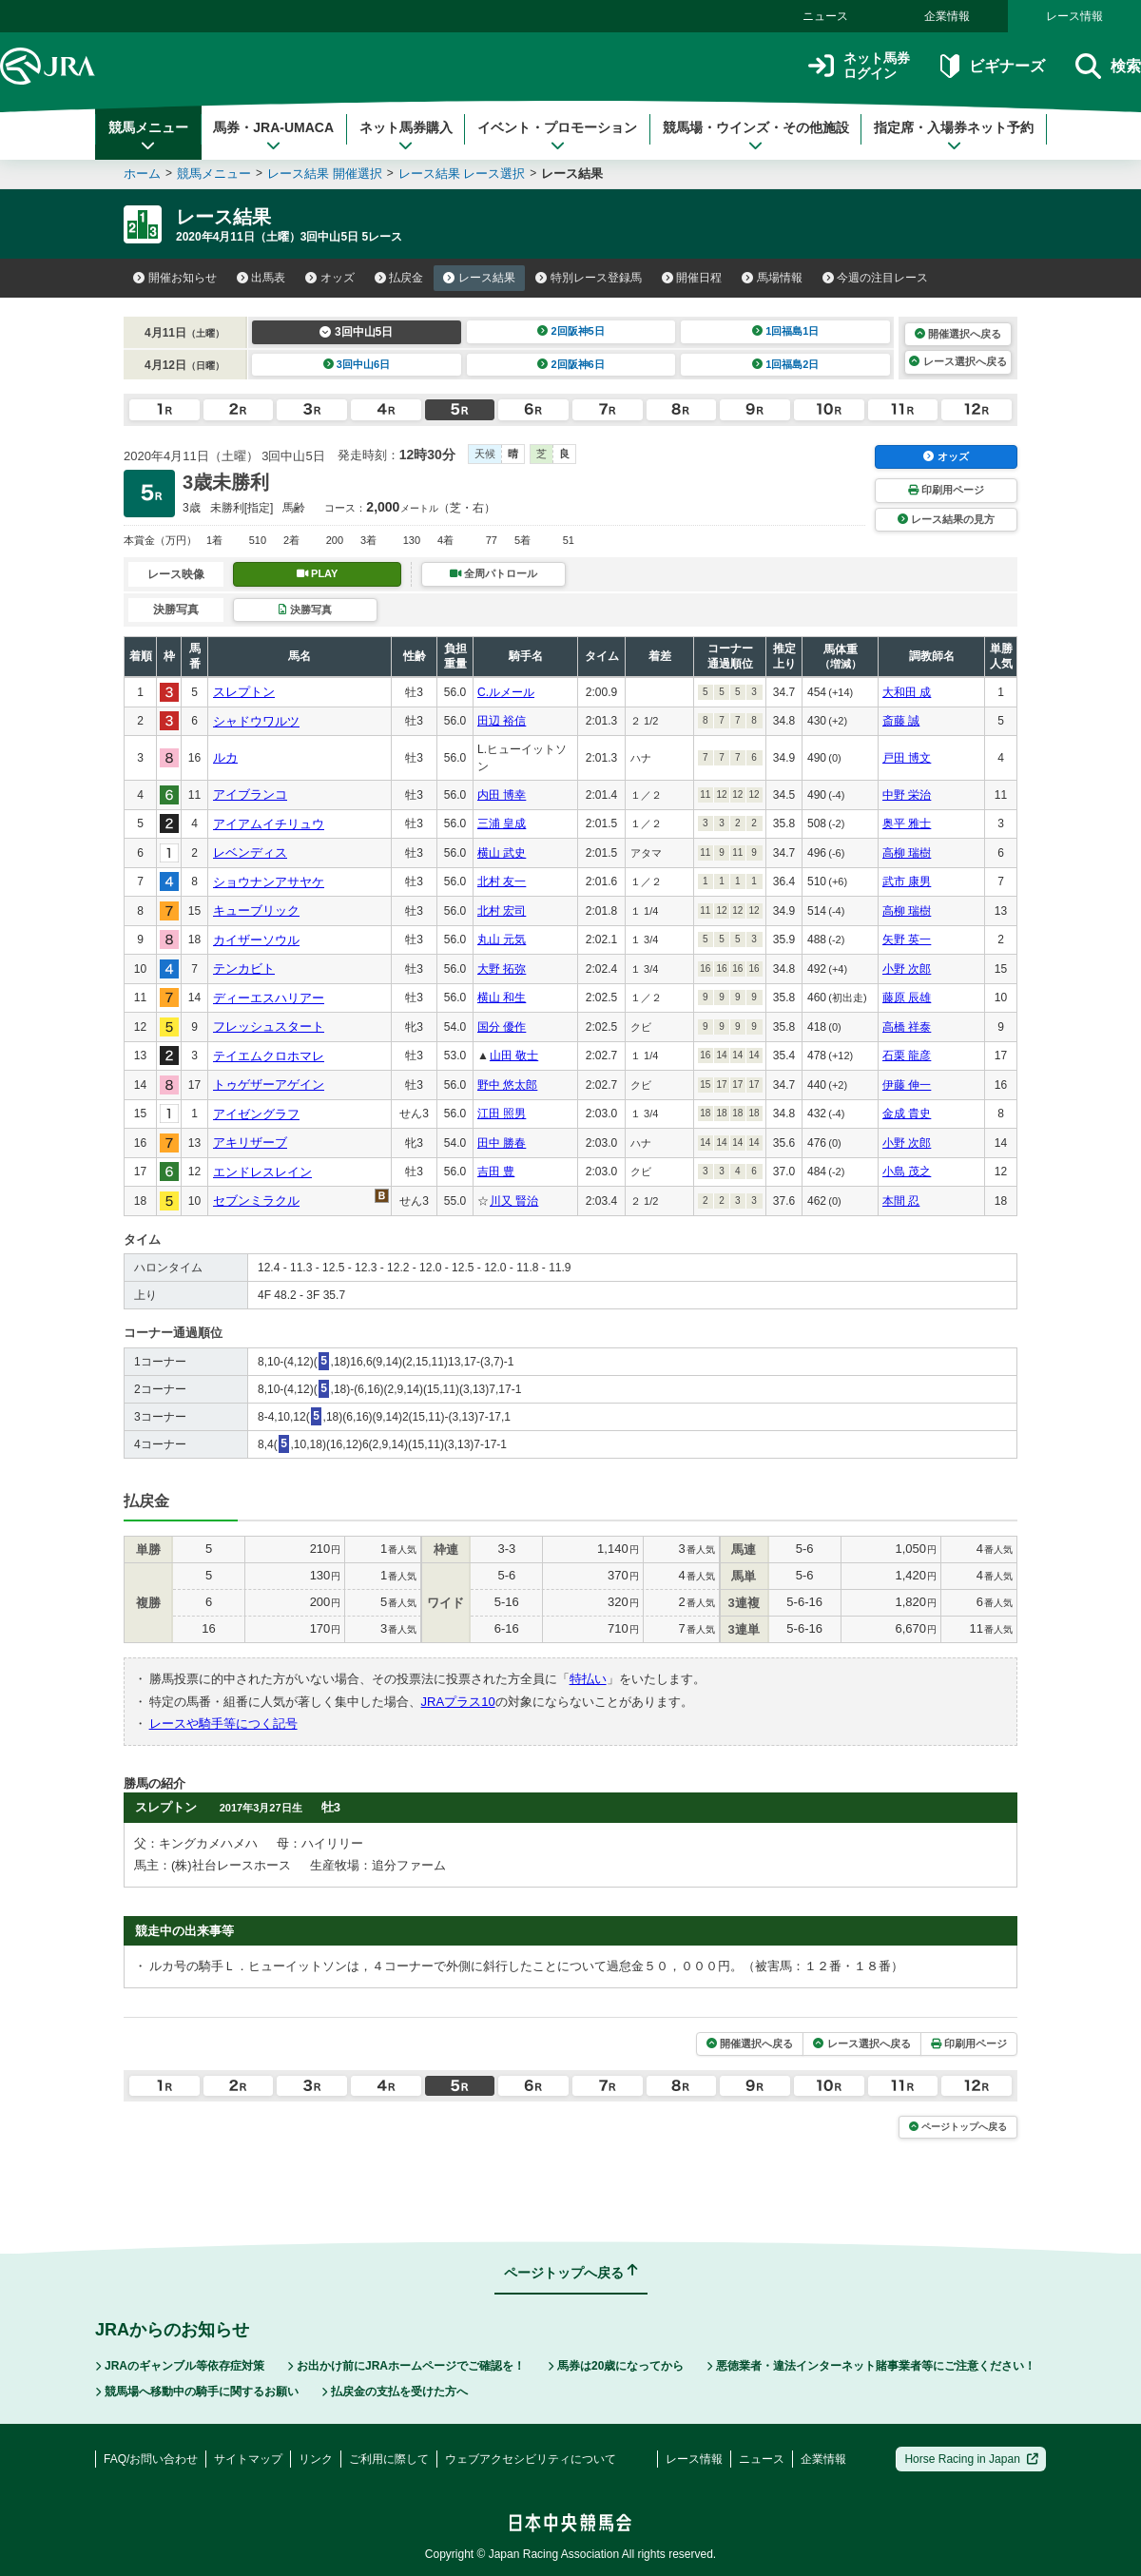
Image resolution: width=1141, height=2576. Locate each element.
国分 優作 (501, 1027)
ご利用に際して (389, 2459)
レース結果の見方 (946, 519)
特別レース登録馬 (588, 277)
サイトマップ (248, 2459)
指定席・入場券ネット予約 (954, 136)
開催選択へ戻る (958, 333)
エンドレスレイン (262, 1172)
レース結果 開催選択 (324, 173)
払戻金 (399, 277)
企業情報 (947, 16)
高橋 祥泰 (906, 1027)
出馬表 (261, 277)
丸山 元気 (501, 939)
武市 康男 (906, 881)
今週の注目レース (875, 277)
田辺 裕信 (501, 720)
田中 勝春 (501, 1143)
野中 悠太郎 (507, 1085)
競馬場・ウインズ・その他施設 (756, 136)
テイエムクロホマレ (268, 1056)
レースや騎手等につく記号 (223, 1723)
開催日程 (692, 277)
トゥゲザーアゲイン (268, 1084)
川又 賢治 (514, 1201)
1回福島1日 (786, 331)
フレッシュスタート (268, 1026)
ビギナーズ (992, 66)
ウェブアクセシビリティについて (530, 2459)
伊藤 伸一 (906, 1085)
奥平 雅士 (906, 823)
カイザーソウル (256, 940)
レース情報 (1074, 16)
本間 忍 (900, 1201)
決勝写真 (305, 609)
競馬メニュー (148, 136)
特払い (588, 1679)
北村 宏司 (501, 911)
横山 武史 (501, 853)
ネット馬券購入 (406, 136)
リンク (316, 2459)
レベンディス (250, 852)
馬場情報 (772, 277)
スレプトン (244, 692)
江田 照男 (501, 1113)
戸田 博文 (906, 758)
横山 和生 (501, 997)
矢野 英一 (906, 939)
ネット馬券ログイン (859, 66)
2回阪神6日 (571, 364)
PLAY (317, 573)
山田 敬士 (514, 1055)
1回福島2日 (786, 364)
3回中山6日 (357, 364)
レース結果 (479, 277)
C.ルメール (505, 692)
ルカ (225, 757)
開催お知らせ (175, 277)
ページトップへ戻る (958, 2126)
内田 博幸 (501, 795)
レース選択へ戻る (957, 361)
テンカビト (244, 968)
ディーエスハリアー (268, 998)
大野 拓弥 (501, 969)
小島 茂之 (906, 1171)
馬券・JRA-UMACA (273, 136)
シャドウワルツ (256, 721)
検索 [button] (1108, 66)
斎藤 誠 (900, 720)
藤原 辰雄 (906, 997)
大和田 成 (906, 692)
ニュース (825, 16)
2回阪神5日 (571, 331)
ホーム (142, 173)
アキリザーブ (250, 1142)
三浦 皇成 (501, 823)
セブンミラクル (256, 1200)
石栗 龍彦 (906, 1055)
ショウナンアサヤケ (268, 882)
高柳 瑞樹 (906, 853)
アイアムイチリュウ (268, 824)
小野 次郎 (906, 969)
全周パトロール (493, 573)
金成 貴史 (906, 1113)
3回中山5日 (356, 332)
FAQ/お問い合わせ (151, 2459)
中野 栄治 (906, 795)
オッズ (330, 277)
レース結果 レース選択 (462, 173)
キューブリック (256, 910)
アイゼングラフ (256, 1114)
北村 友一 (501, 881)
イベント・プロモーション (557, 136)
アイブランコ (250, 794)
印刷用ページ (946, 489)
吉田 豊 (495, 1171)
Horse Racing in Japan (971, 2459)
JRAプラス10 (458, 1702)
